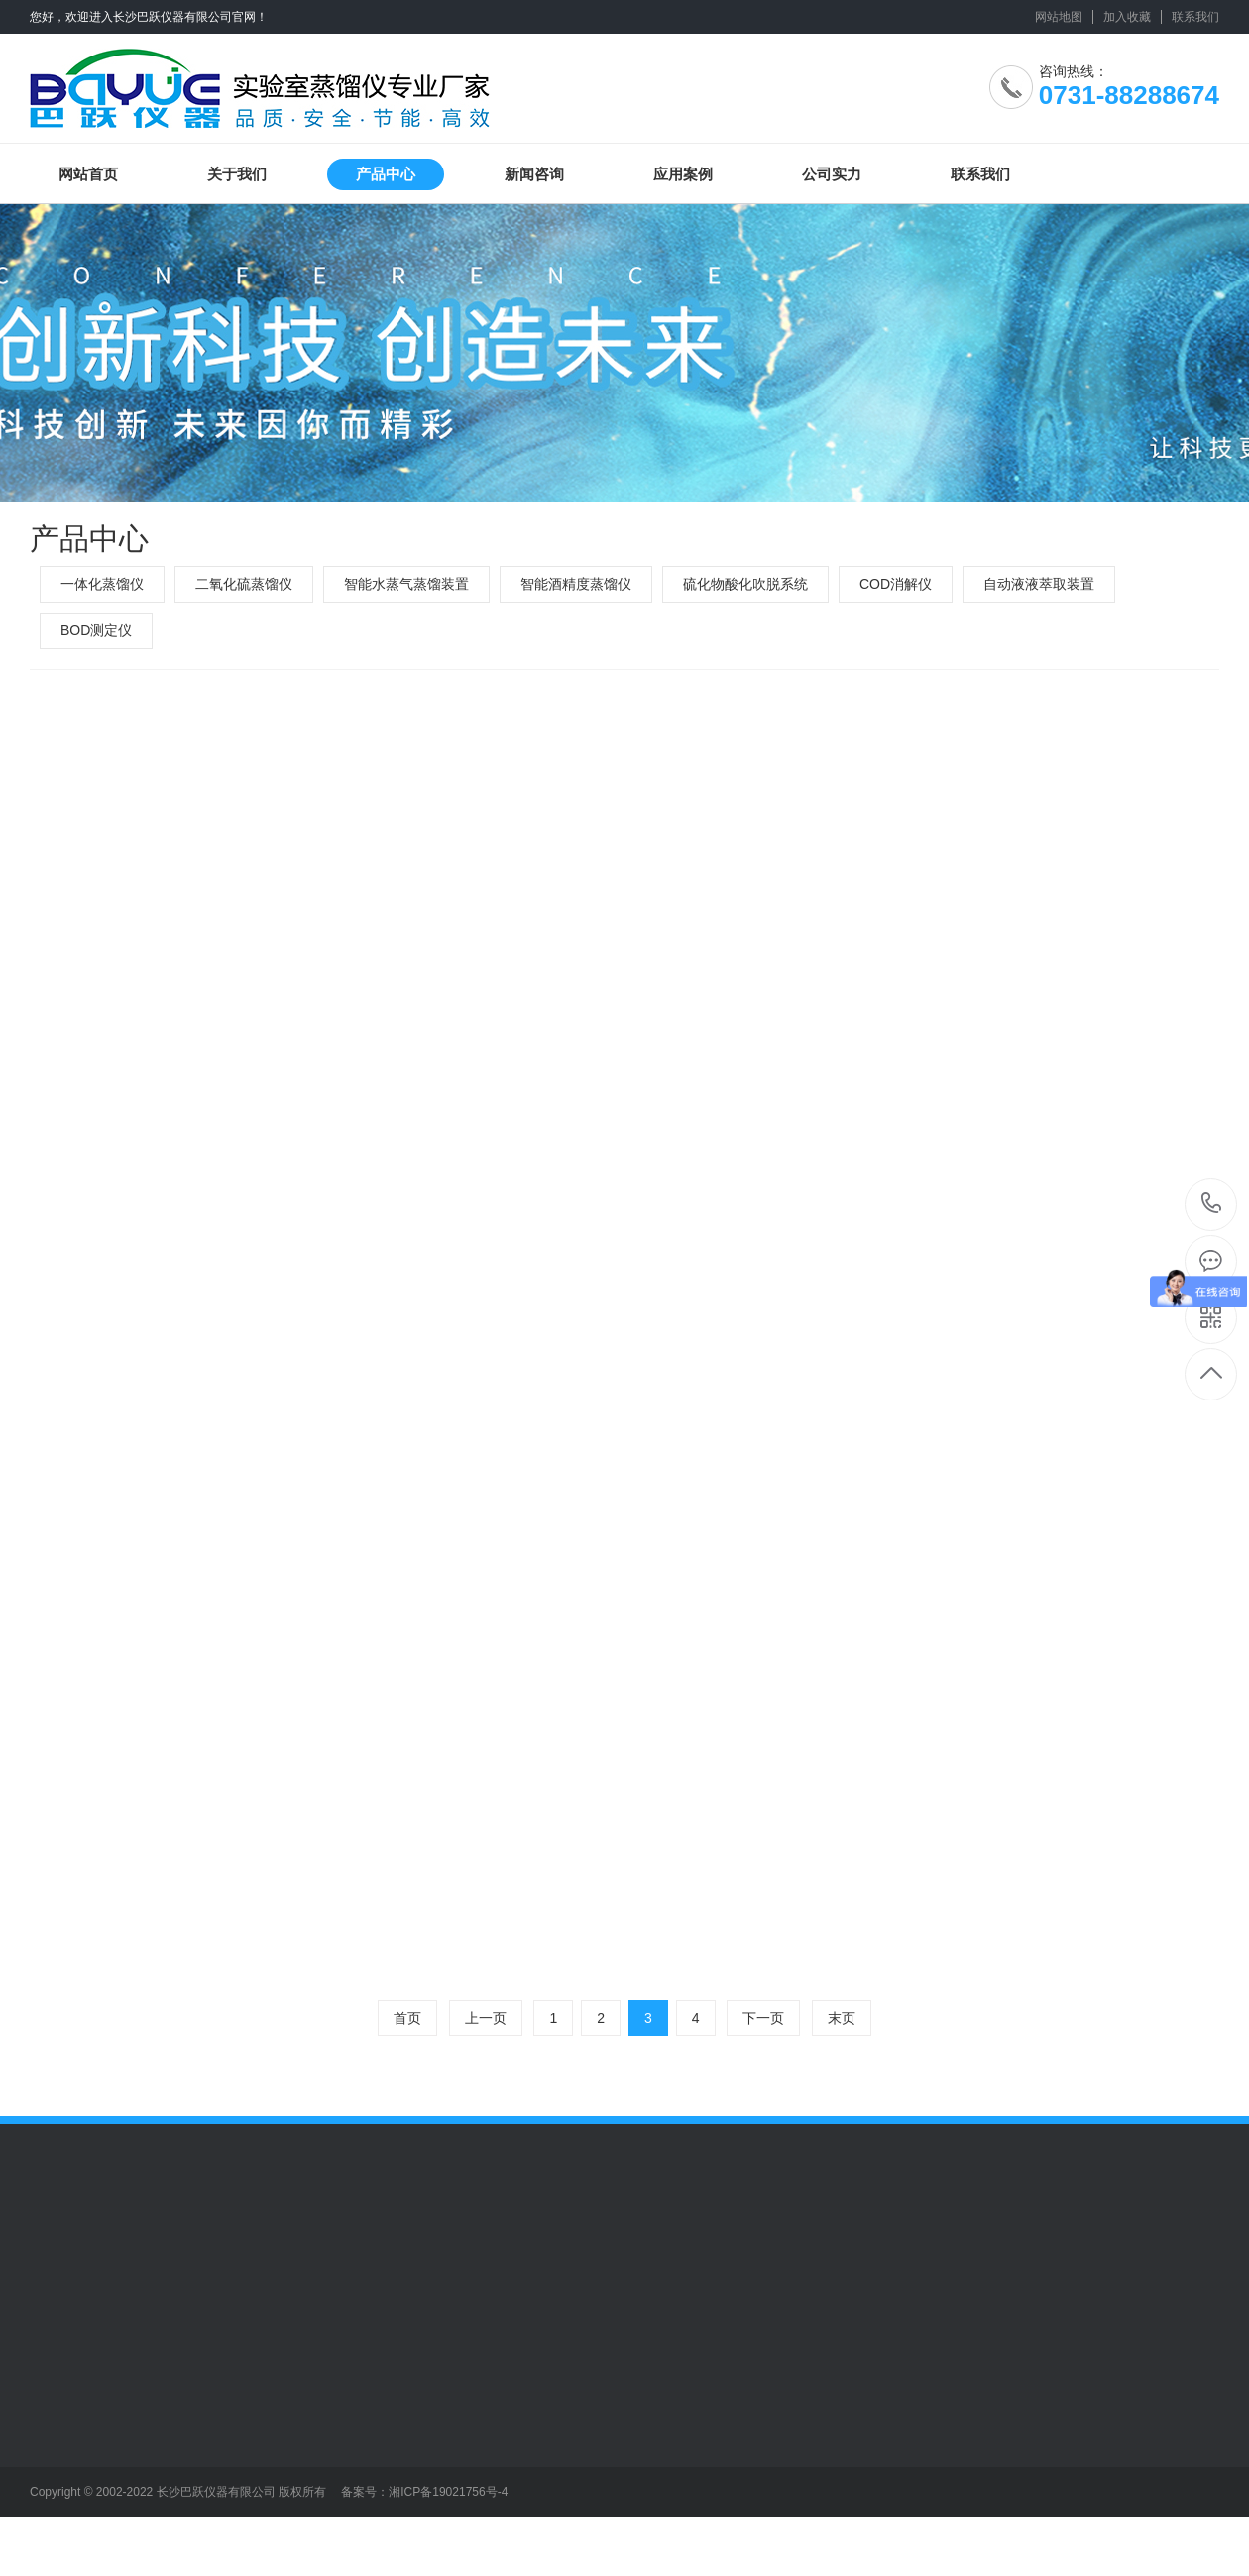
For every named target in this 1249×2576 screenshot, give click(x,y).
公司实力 (831, 174)
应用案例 (683, 174)
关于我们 (237, 174)
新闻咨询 (534, 174)
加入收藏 (1127, 17)
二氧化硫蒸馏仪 (243, 584)
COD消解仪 (895, 584)
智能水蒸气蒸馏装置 (406, 584)
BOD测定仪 (96, 630)
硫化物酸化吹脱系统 (745, 584)
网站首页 (88, 174)
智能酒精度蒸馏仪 (575, 584)
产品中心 (385, 174)
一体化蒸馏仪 (102, 584)
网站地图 (1058, 17)
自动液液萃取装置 (1038, 584)
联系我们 (1195, 17)
